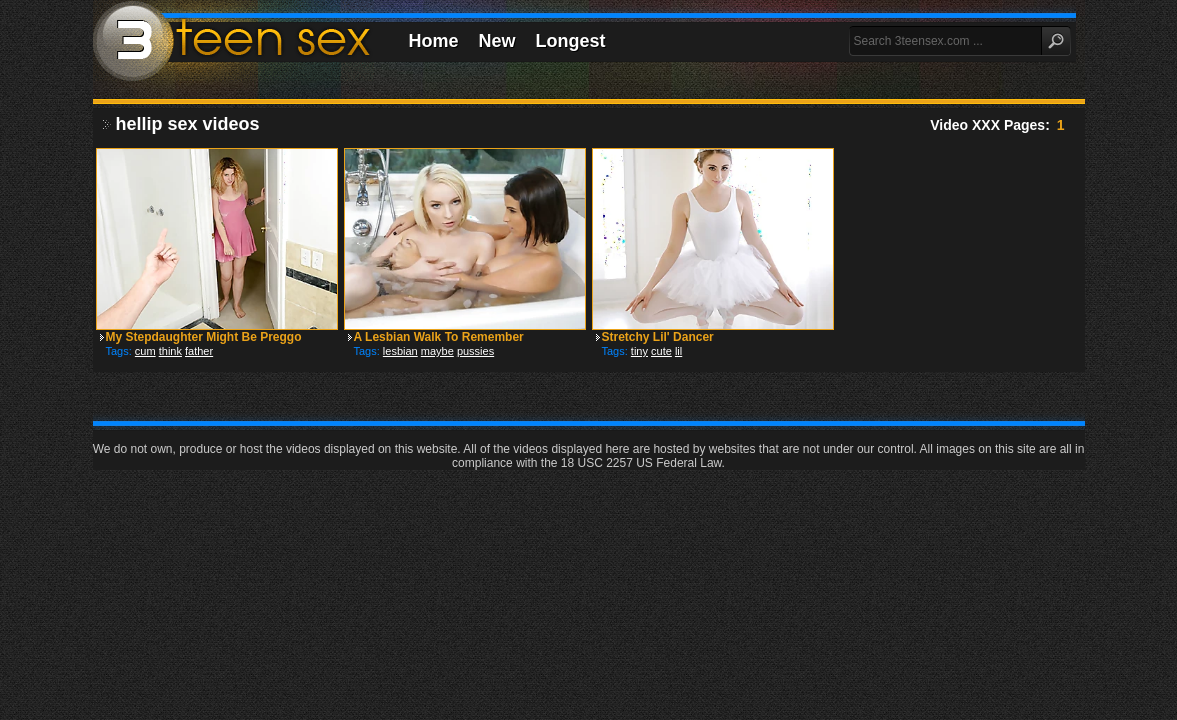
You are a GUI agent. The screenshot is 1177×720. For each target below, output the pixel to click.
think (170, 351)
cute (661, 351)
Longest (571, 41)
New (497, 41)
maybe (437, 351)
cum (145, 351)
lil (678, 351)
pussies (475, 351)
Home (434, 41)
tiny (639, 351)
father (199, 351)
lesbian (400, 351)
